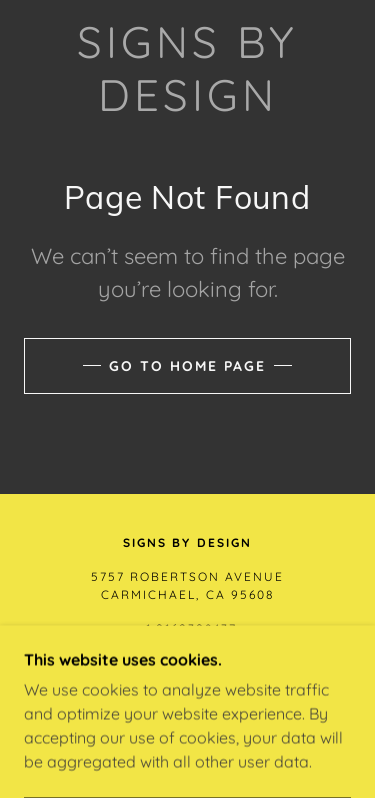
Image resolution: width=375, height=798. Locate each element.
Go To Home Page (187, 366)
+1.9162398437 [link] (187, 628)
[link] (188, 69)
